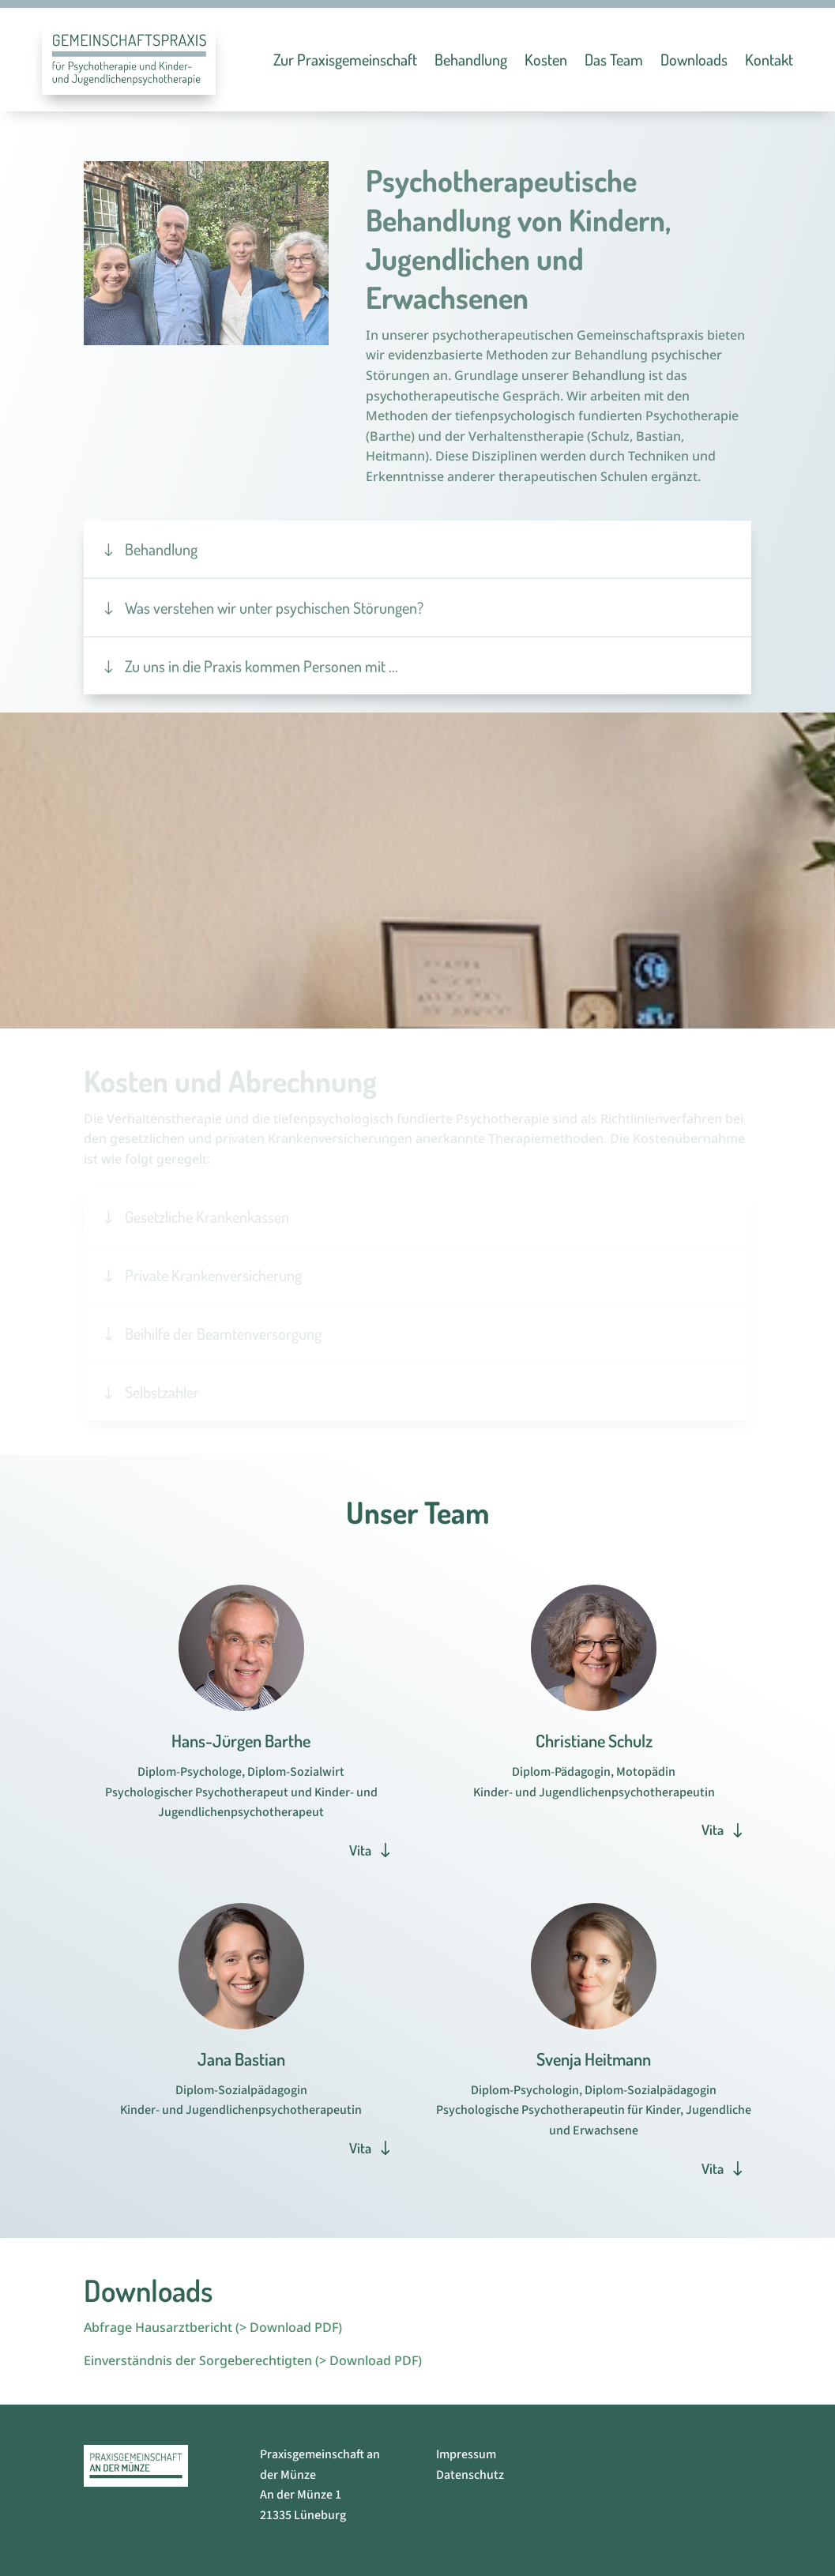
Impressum (466, 2454)
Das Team (614, 59)
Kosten (546, 59)
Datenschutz (470, 2475)
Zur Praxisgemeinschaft (345, 59)
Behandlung (470, 59)
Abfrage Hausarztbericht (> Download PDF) (213, 2327)
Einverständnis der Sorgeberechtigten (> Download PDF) (253, 2360)
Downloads (694, 59)
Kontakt (769, 59)
